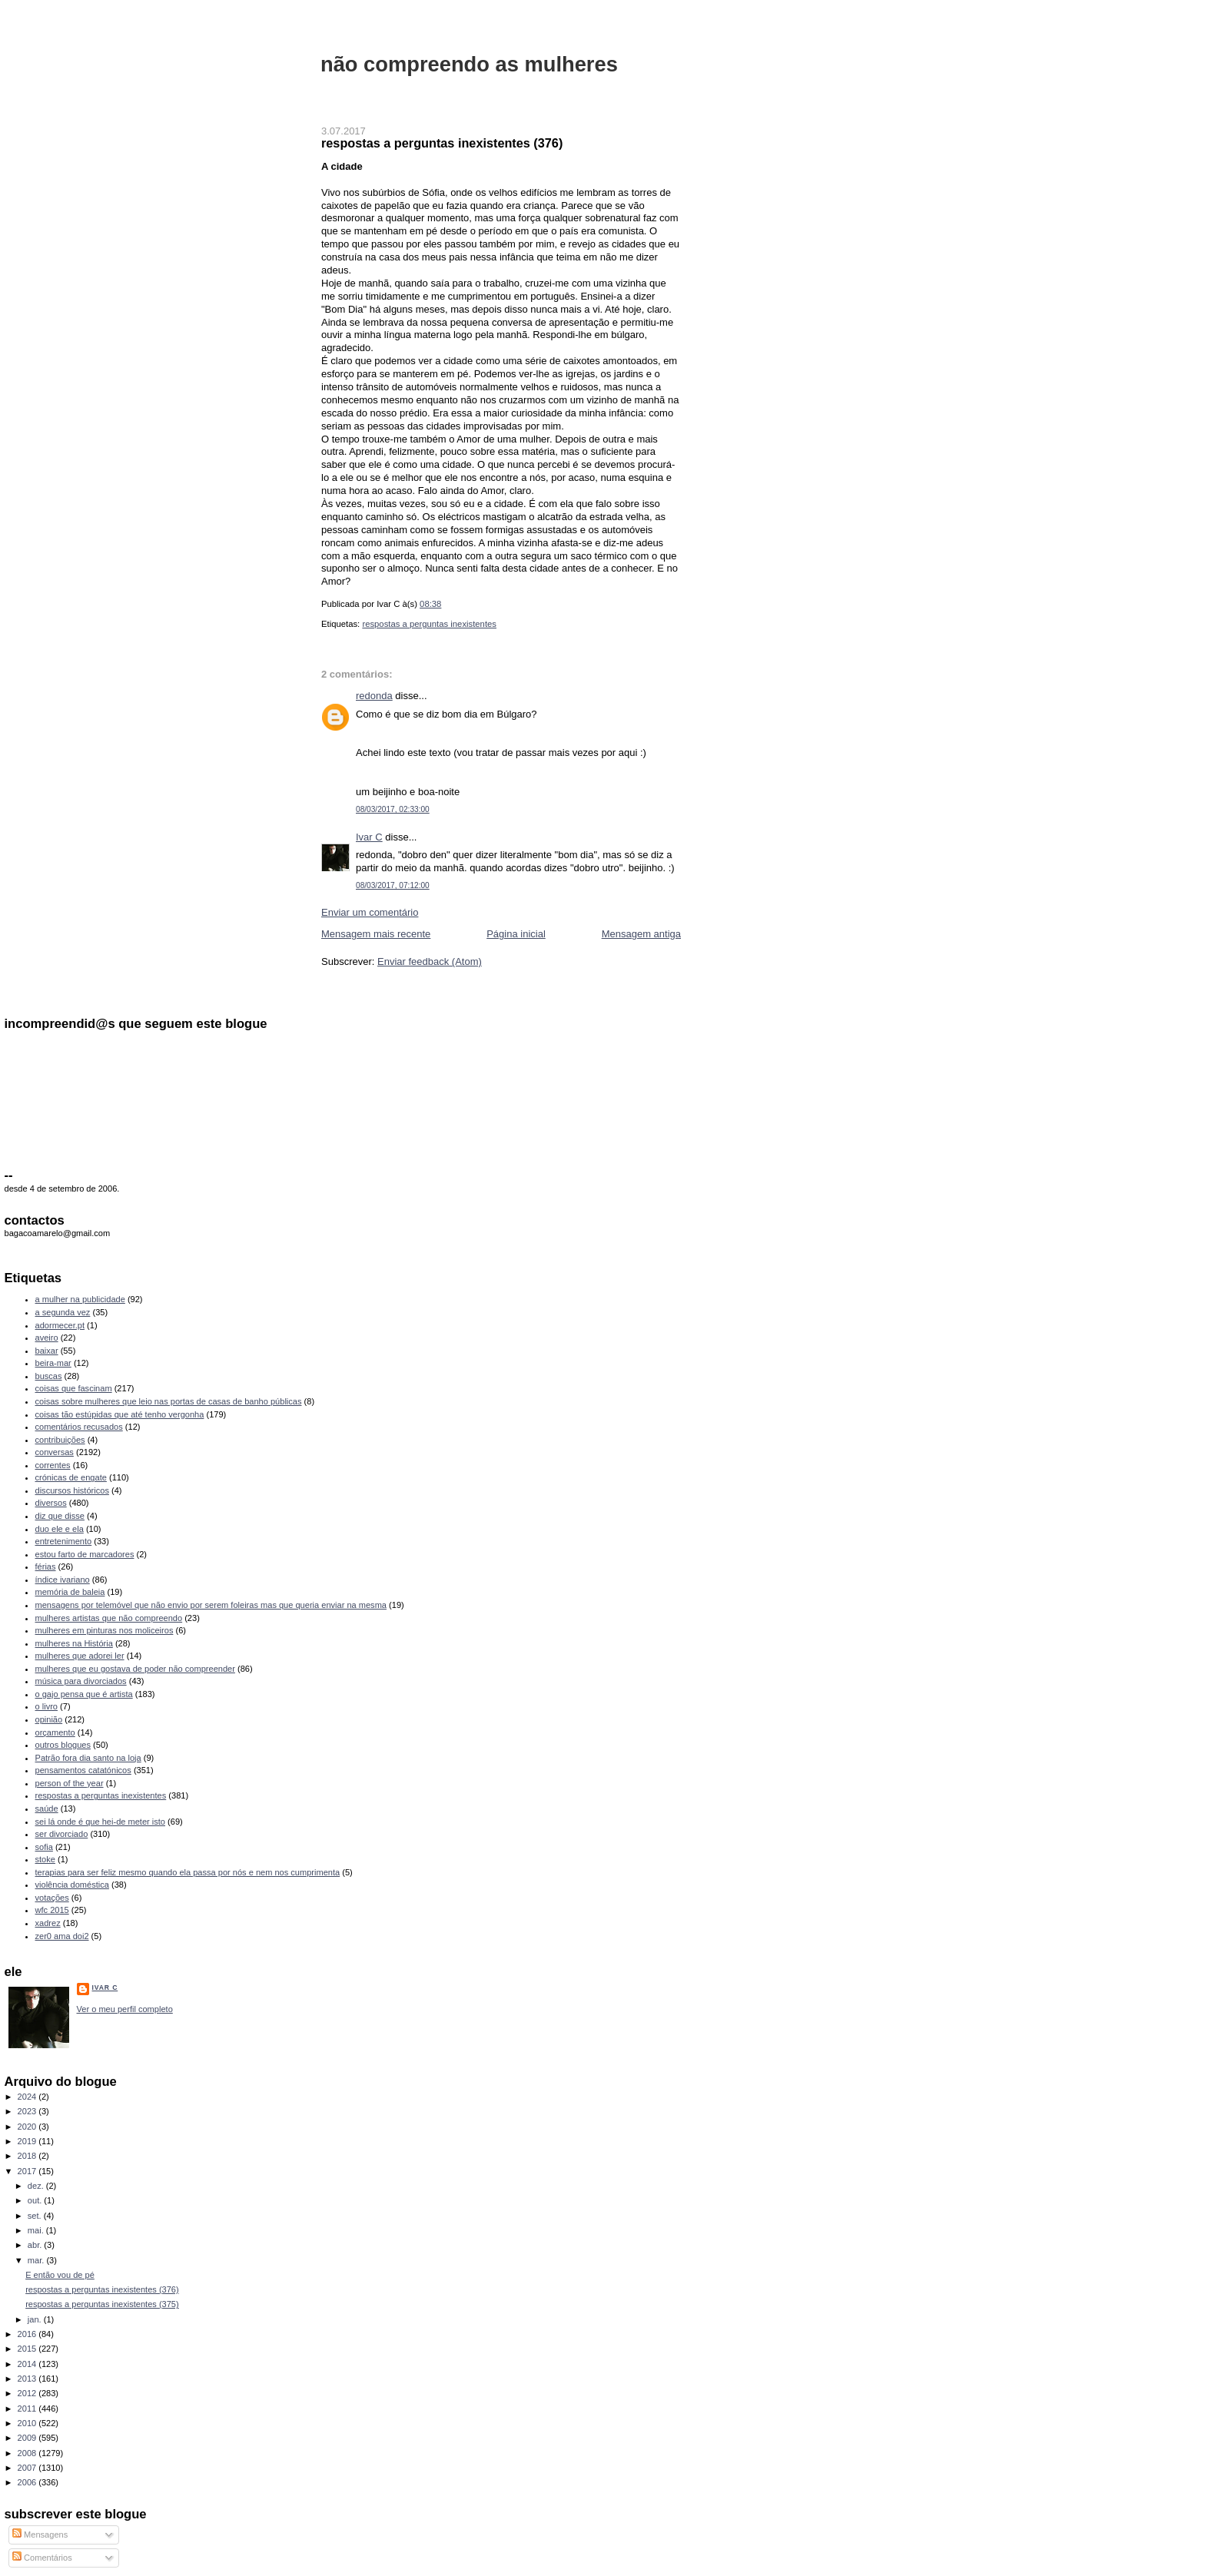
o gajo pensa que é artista (84, 1694)
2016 (28, 2334)
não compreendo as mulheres (469, 64)
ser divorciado (61, 1833)
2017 (28, 2171)
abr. (36, 2244)
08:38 (430, 603)
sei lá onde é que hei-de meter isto (100, 1821)
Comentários (42, 2557)
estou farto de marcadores (84, 1554)
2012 (28, 2393)
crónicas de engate (71, 1477)
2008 (28, 2453)
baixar (46, 1350)
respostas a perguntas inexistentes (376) (442, 143)
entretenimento (63, 1541)
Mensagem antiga (641, 934)
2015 (28, 2348)
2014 (28, 2364)
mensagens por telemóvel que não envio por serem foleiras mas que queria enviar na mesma (211, 1605)
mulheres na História (74, 1643)
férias (45, 1566)
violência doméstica (72, 1884)
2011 (28, 2408)
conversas (54, 1452)
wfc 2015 (52, 1910)
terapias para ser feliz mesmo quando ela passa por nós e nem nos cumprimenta (187, 1872)
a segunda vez (63, 1312)
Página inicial (516, 934)
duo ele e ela (59, 1528)
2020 (28, 2126)
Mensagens (40, 2534)
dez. (37, 2185)
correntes (53, 1465)
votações (52, 1897)
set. (36, 2215)
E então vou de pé (60, 2274)
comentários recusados (79, 1426)
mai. (37, 2230)
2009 (28, 2437)
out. (36, 2200)
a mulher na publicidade (80, 1299)
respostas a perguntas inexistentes (429, 623)
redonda (374, 695)
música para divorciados (81, 1681)
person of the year (69, 1783)
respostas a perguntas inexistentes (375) (102, 2304)
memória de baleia (70, 1591)
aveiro (46, 1337)
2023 (28, 2111)
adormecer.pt (60, 1325)
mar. (37, 2260)
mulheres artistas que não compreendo (109, 1618)
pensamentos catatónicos (83, 1770)
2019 (28, 2141)
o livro (46, 1706)
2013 (28, 2378)
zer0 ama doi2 (62, 1936)
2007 (28, 2467)
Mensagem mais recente (375, 934)
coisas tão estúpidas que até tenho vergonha (119, 1414)
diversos (51, 1502)
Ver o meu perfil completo (125, 2009)
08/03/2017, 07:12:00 (393, 885)
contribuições (60, 1439)
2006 (28, 2482)
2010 (28, 2423)
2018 (28, 2155)
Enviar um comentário (369, 912)
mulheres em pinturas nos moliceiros (104, 1630)
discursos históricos (72, 1490)
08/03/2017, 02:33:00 (393, 809)
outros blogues (63, 1744)
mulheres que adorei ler (79, 1655)
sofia (44, 1847)
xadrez (48, 1923)
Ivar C (369, 837)
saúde (46, 1808)
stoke (45, 1859)
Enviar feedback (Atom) (429, 961)
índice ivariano (62, 1579)
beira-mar (53, 1363)
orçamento (55, 1732)
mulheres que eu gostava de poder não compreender (135, 1668)
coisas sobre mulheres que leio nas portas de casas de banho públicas (168, 1401)
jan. (36, 2319)
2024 (28, 2096)
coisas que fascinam (73, 1388)
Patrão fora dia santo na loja (88, 1757)
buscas (48, 1376)
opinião (49, 1719)
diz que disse (60, 1515)
